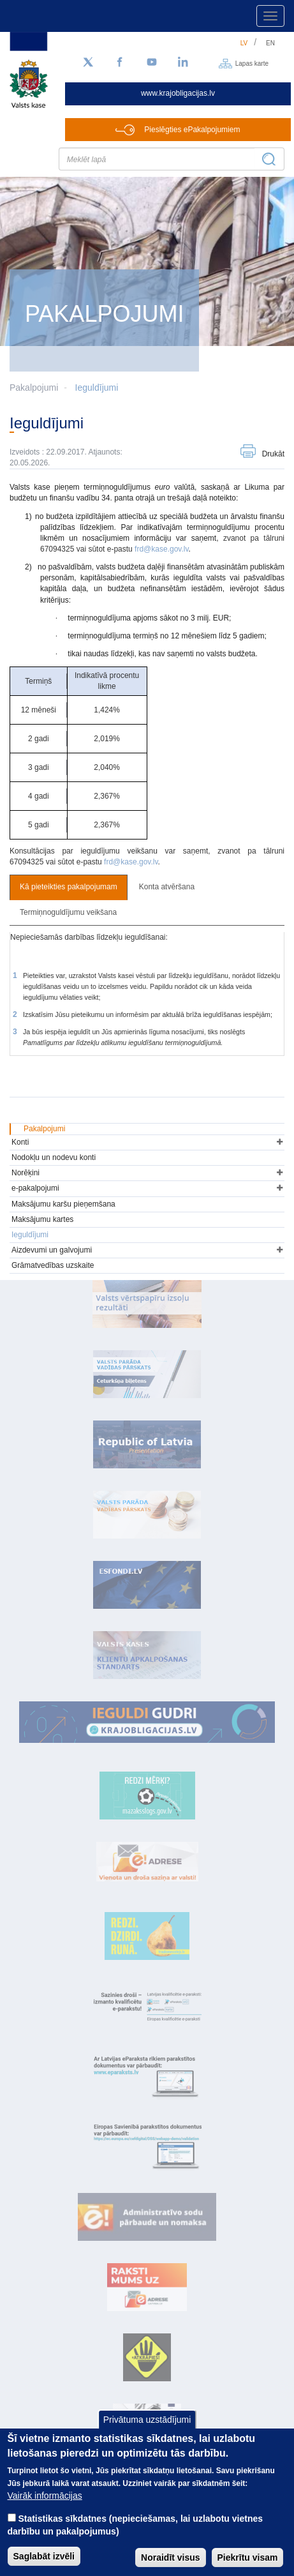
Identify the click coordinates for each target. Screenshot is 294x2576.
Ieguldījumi (97, 387)
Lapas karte (251, 62)
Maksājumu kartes (42, 1219)
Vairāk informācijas (45, 2509)
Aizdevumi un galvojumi (51, 1250)
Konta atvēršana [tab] (167, 886)
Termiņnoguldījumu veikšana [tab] (68, 912)
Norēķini (25, 1172)
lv (244, 43)
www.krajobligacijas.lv (178, 93)
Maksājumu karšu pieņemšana (63, 1204)
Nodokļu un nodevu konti (53, 1157)
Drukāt (273, 453)
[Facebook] (120, 62)
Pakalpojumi (44, 1128)
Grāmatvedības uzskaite (52, 1265)
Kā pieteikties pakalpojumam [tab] (68, 886)
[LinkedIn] (183, 62)
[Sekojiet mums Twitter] (88, 62)
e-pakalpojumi (35, 1188)
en (270, 43)
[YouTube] (152, 62)
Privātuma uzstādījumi (147, 2434)
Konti (20, 1142)
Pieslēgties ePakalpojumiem (192, 129)
